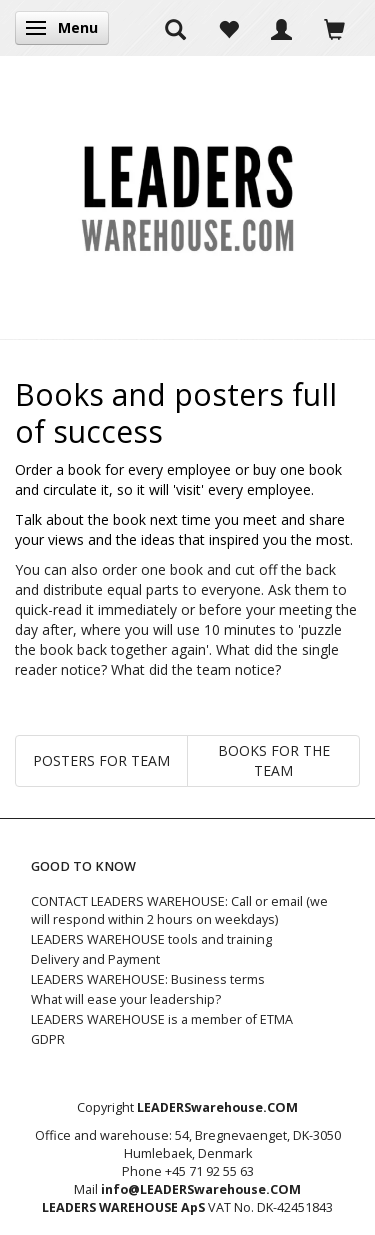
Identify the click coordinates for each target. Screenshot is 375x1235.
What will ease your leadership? (126, 999)
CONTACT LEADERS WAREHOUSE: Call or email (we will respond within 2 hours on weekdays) (179, 910)
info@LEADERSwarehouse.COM (201, 1189)
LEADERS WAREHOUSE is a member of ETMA (162, 1019)
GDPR (48, 1039)
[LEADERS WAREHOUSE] (187, 197)
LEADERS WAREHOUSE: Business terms (148, 979)
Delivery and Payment (95, 959)
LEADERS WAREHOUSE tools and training (151, 939)
